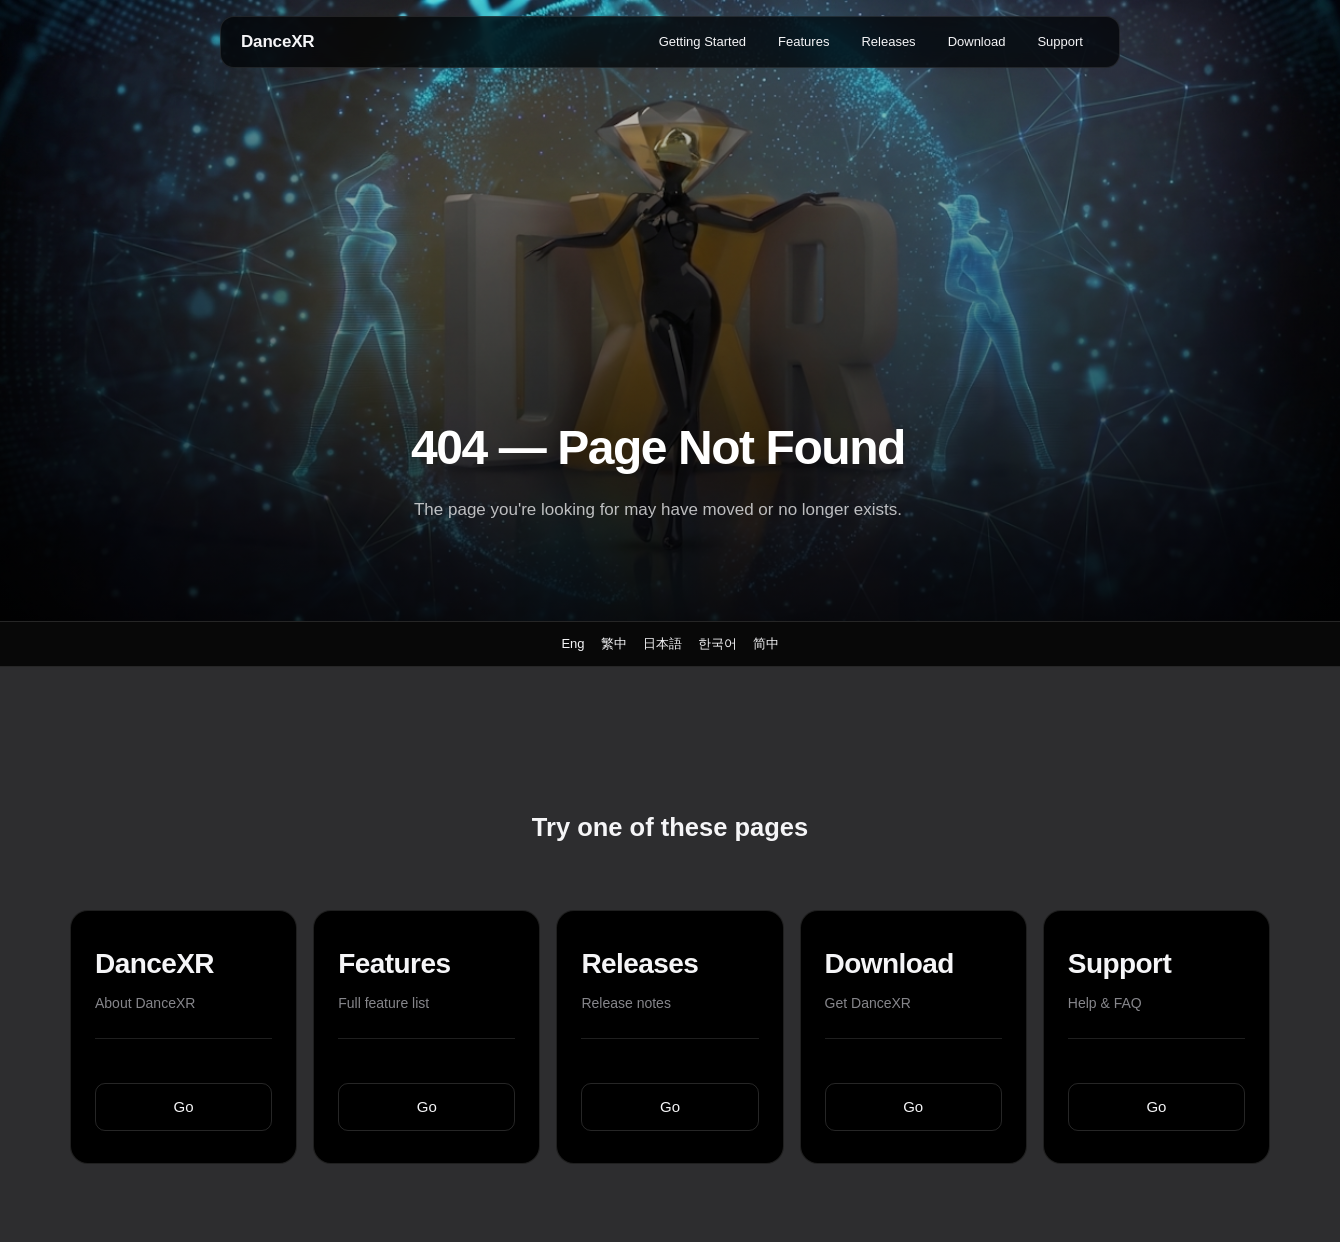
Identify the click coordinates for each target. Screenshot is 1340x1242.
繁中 (614, 643)
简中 (766, 643)
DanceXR (277, 41)
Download (977, 41)
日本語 (662, 643)
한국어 (717, 643)
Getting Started (702, 41)
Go (184, 1106)
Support (1060, 41)
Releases (888, 41)
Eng (572, 643)
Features (803, 41)
